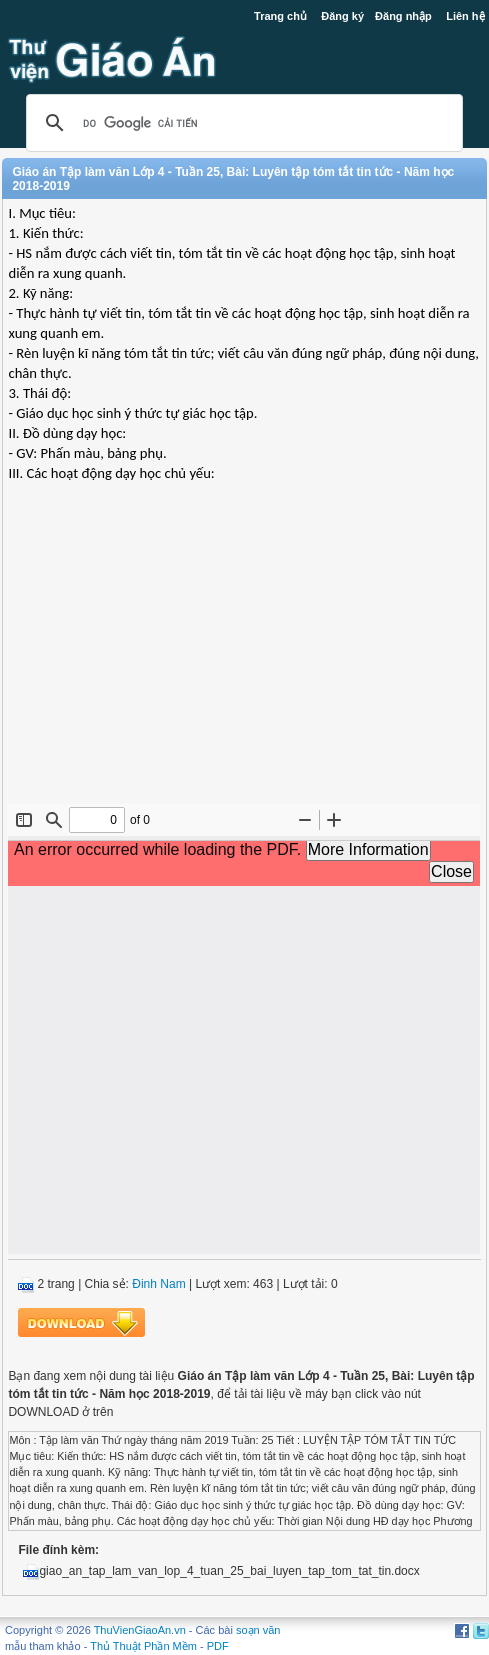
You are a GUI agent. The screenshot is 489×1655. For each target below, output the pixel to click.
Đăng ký (342, 16)
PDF (218, 1646)
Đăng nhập (403, 16)
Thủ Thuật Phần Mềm (143, 1646)
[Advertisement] (244, 659)
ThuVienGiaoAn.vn (140, 1630)
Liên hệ (465, 16)
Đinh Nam (158, 1284)
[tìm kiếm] (241, 123)
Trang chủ (280, 16)
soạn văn (258, 1630)
